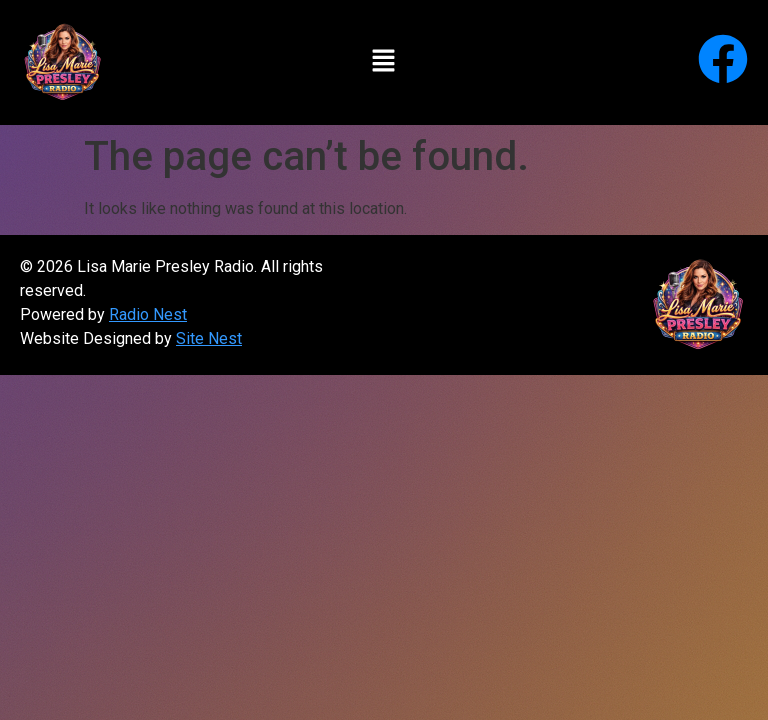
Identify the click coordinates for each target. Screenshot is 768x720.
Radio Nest (148, 314)
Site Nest (209, 338)
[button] (384, 62)
